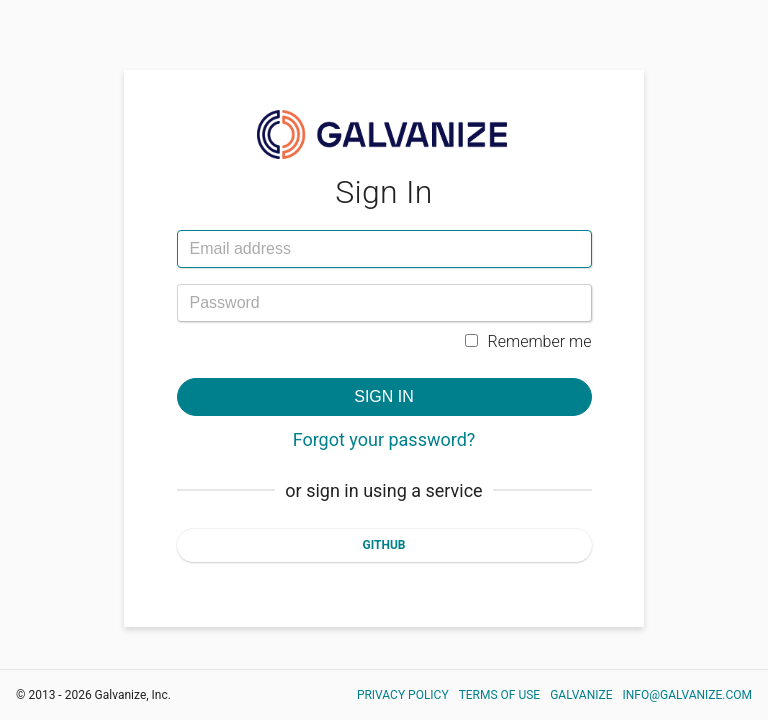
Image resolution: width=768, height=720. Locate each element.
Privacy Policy (403, 695)
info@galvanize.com (688, 695)
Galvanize (581, 695)
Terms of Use (500, 695)
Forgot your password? (384, 439)
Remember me (528, 341)
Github (384, 545)
